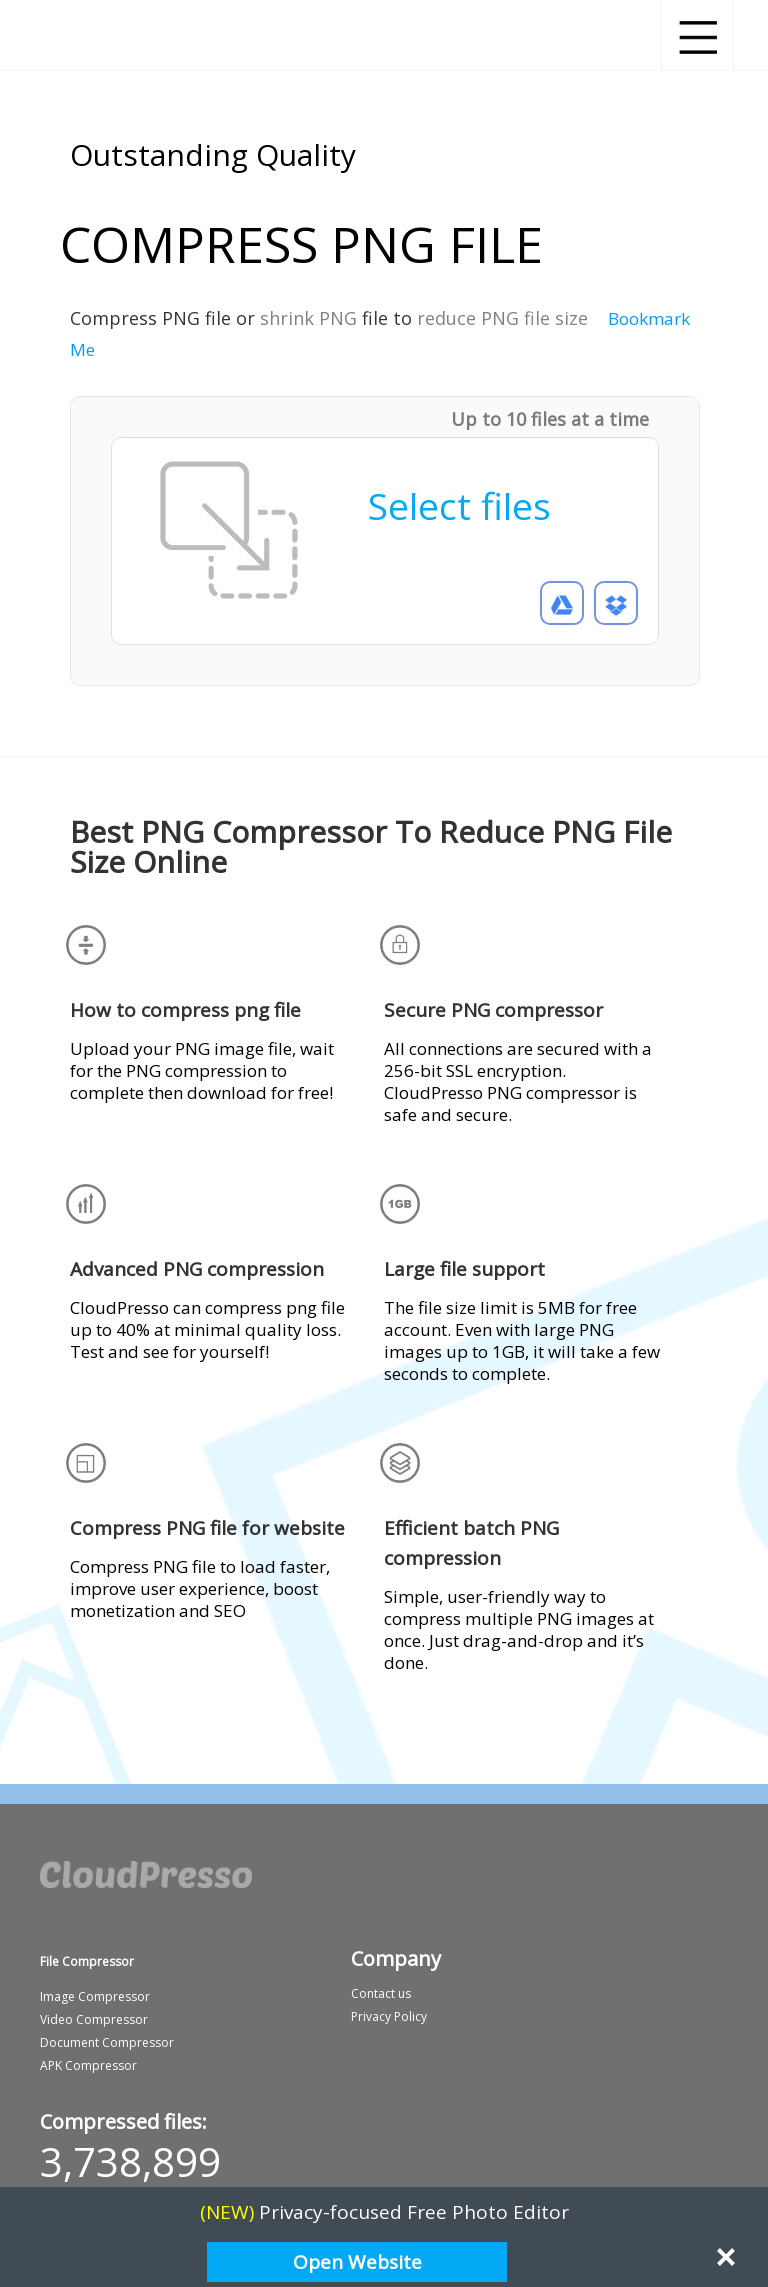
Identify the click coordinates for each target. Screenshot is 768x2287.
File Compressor (87, 1961)
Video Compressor (94, 2019)
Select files (459, 505)
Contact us (381, 1993)
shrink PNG (308, 318)
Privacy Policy (389, 2016)
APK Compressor (88, 2065)
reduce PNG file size (502, 318)
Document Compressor (107, 2042)
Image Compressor (95, 1996)
